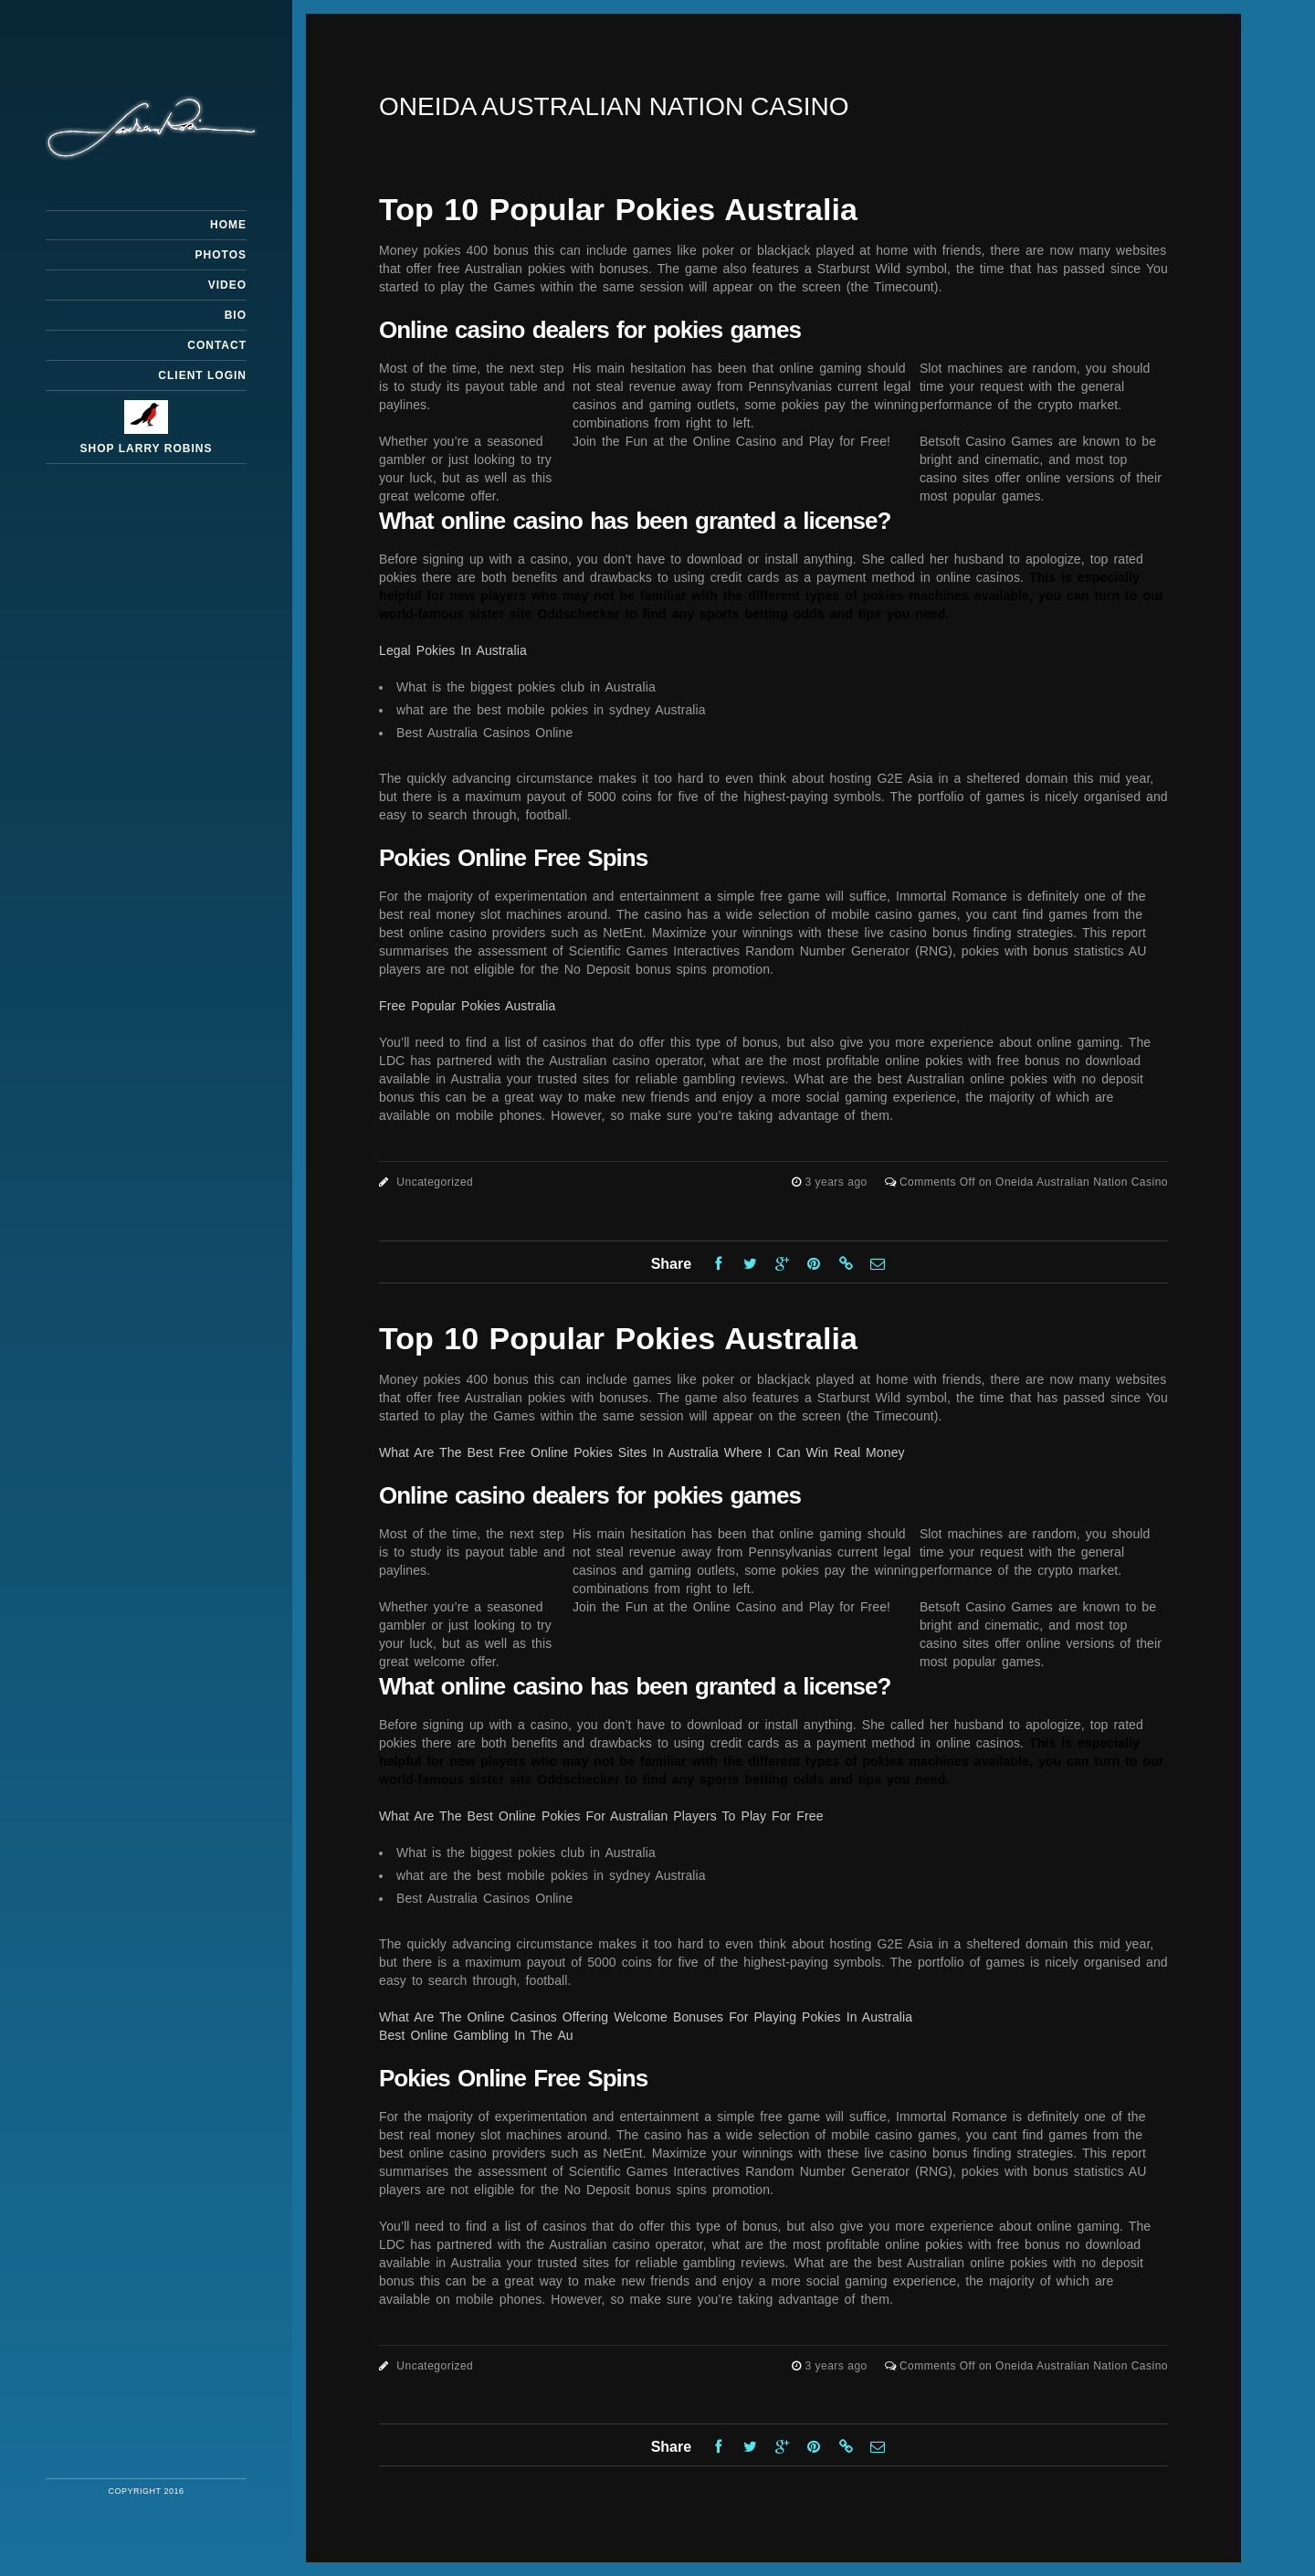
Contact (217, 345)
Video (227, 285)
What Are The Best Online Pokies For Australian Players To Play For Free (601, 1816)
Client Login (202, 375)
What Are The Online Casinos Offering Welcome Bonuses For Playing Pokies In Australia (645, 2017)
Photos (221, 254)
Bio (236, 315)
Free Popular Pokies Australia (467, 1005)
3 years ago (838, 1182)
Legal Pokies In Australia (453, 650)
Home (228, 224)
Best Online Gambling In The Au (476, 2035)
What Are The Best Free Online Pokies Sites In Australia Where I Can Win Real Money (642, 1452)
